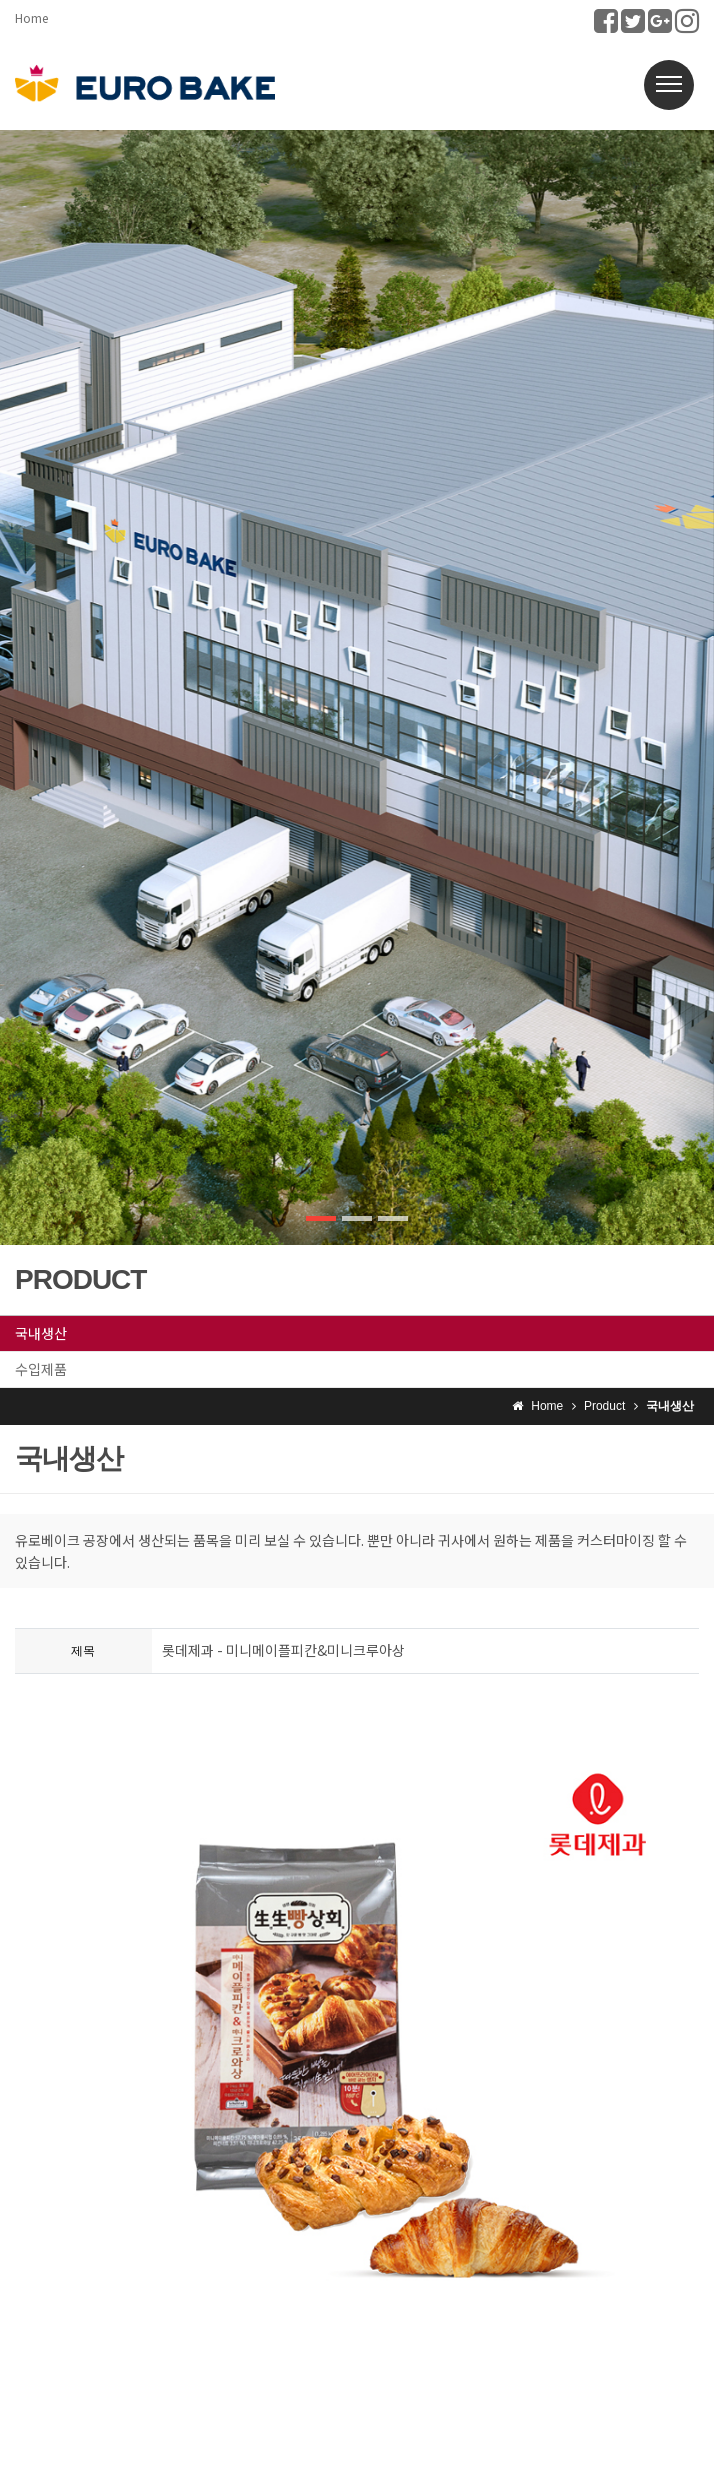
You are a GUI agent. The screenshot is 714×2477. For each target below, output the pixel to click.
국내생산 (41, 1333)
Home (31, 17)
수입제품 (41, 1369)
